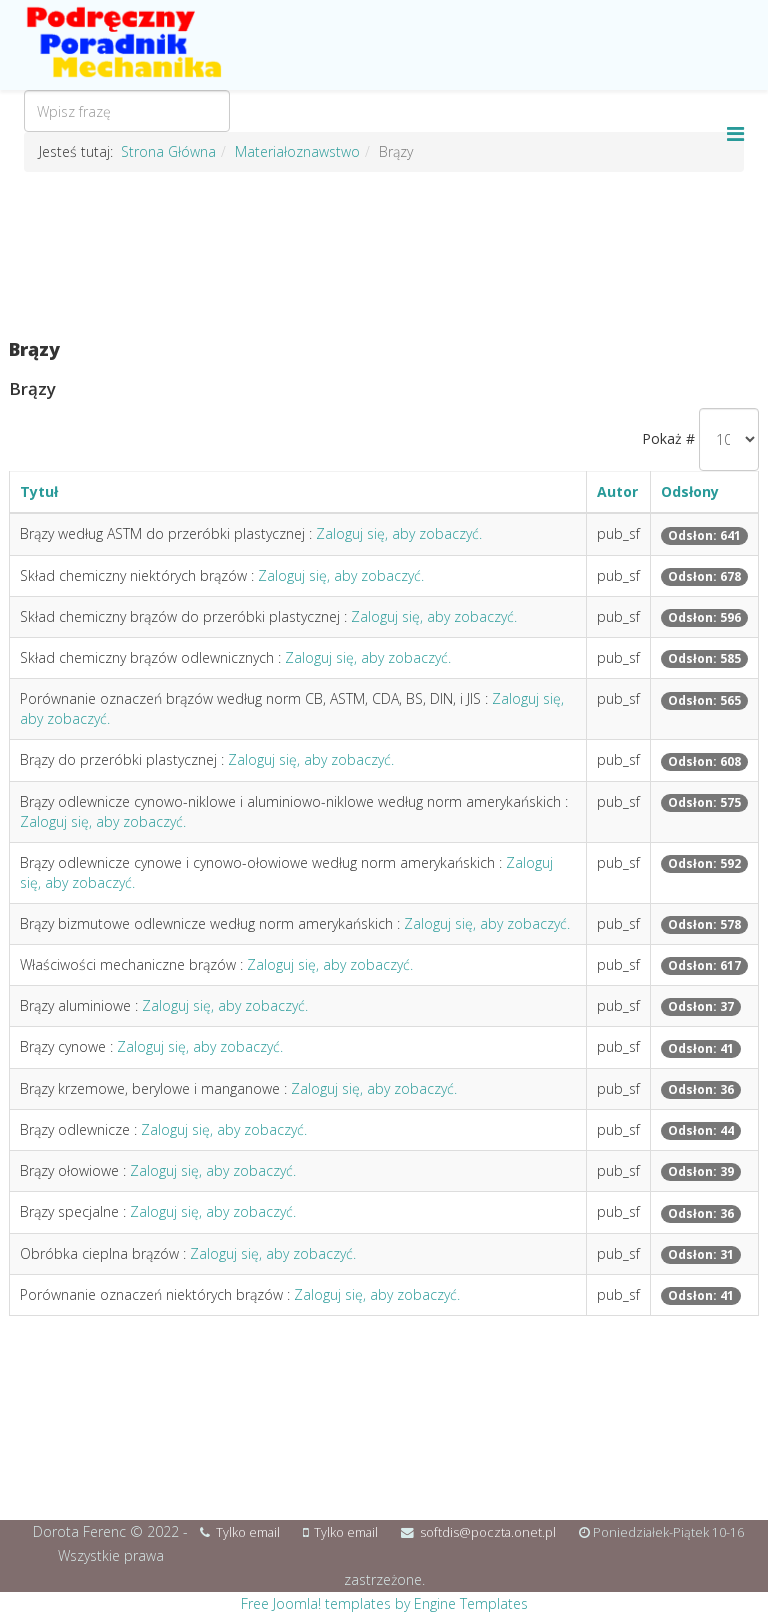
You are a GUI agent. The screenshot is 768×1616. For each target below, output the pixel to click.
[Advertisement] (384, 256)
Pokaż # (668, 438)
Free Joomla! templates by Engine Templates (384, 1603)
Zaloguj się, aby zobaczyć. (399, 533)
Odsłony (690, 491)
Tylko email (248, 1532)
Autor (617, 491)
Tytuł (39, 491)
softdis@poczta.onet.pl (488, 1532)
